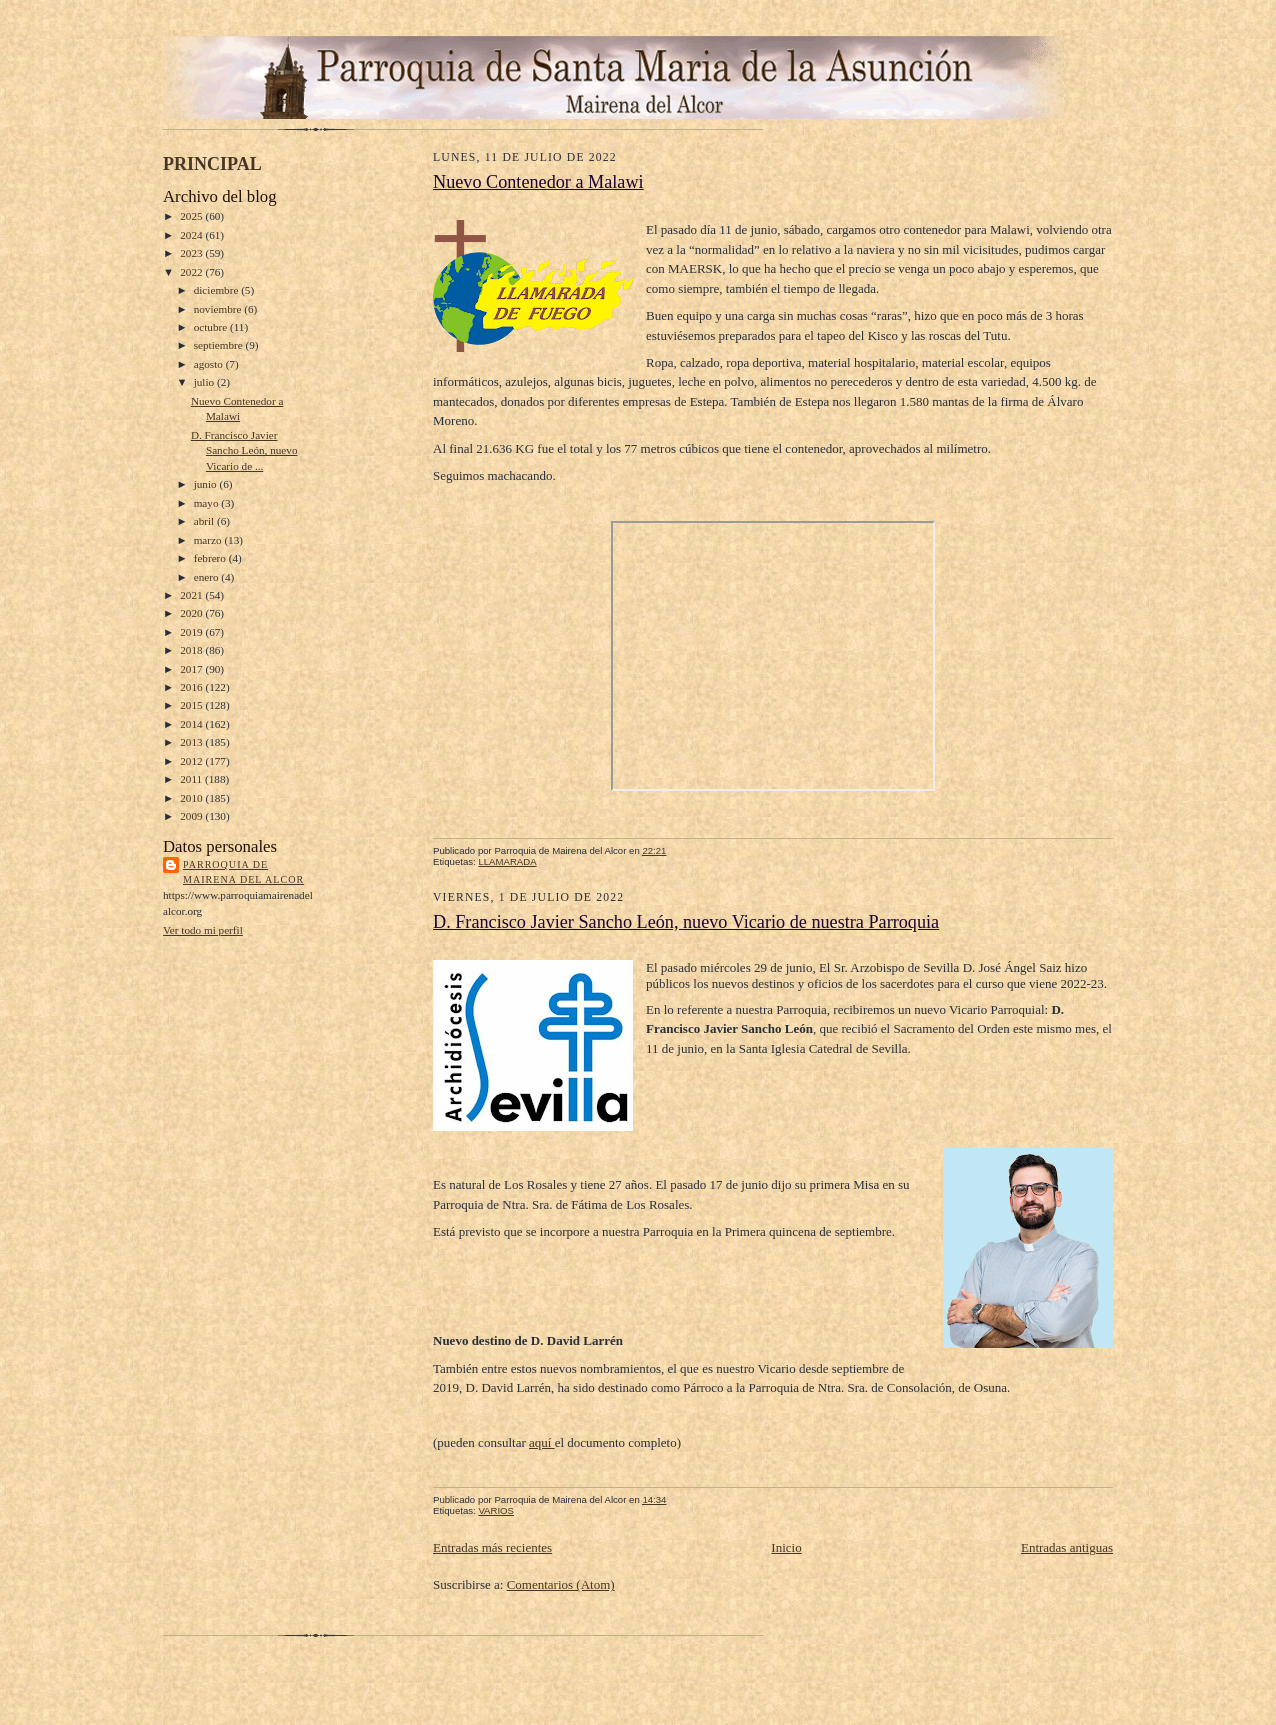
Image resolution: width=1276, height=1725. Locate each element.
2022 (192, 272)
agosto (210, 364)
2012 (192, 761)
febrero (211, 558)
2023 (192, 253)
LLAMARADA (507, 861)
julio (205, 382)
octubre (212, 327)
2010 (192, 798)
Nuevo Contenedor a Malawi (538, 182)
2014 (192, 724)
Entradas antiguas (1067, 1547)
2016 (192, 687)
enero (208, 577)
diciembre (217, 290)
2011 (192, 779)
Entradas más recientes (492, 1547)
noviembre (219, 309)
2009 (192, 816)
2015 (192, 705)
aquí (542, 1442)
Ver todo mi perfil (203, 930)
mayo (208, 503)
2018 (192, 650)
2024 (192, 235)
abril (205, 521)
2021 (192, 595)
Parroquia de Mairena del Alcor (243, 872)
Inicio (786, 1547)
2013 (192, 742)
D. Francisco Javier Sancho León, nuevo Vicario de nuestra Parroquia (686, 922)
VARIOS (496, 1510)
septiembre (220, 345)
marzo (209, 540)
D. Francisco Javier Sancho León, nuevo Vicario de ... (244, 450)
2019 (192, 632)
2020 (192, 613)
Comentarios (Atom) (561, 1584)
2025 (192, 216)
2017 (192, 669)
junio (207, 484)
